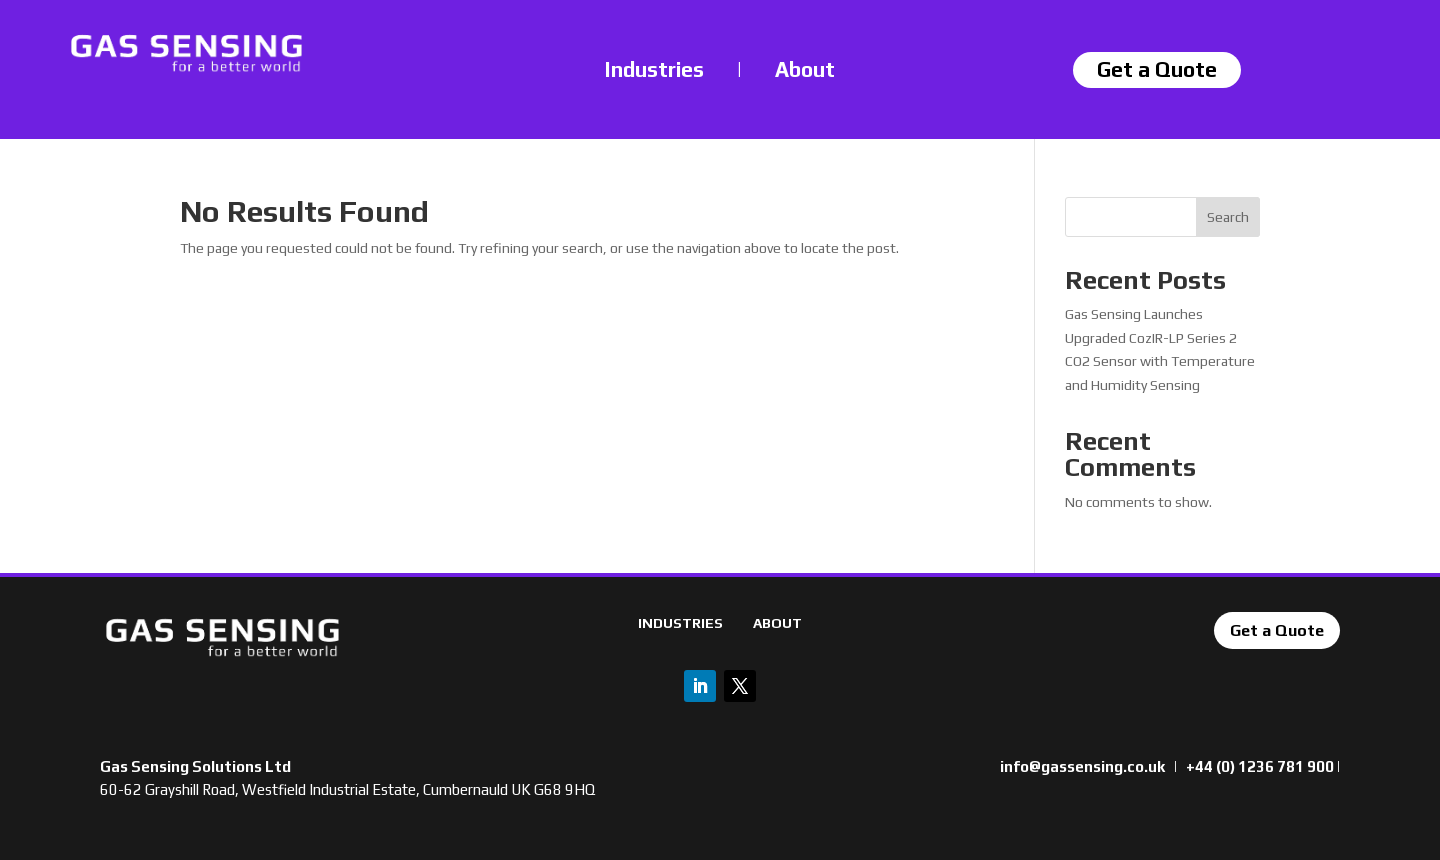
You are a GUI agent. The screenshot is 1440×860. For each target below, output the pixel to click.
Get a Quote (1277, 630)
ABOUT (777, 623)
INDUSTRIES (680, 623)
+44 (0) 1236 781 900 (1260, 766)
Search (1228, 217)
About (805, 69)
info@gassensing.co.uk (1082, 766)
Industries (654, 69)
